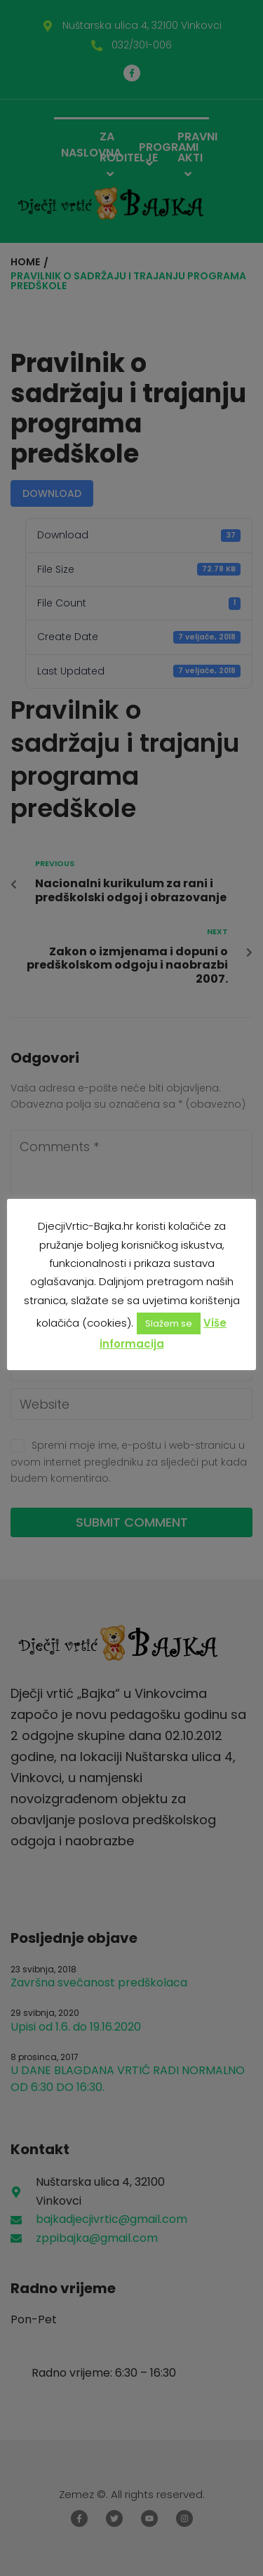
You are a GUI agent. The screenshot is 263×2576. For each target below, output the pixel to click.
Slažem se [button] (168, 1323)
